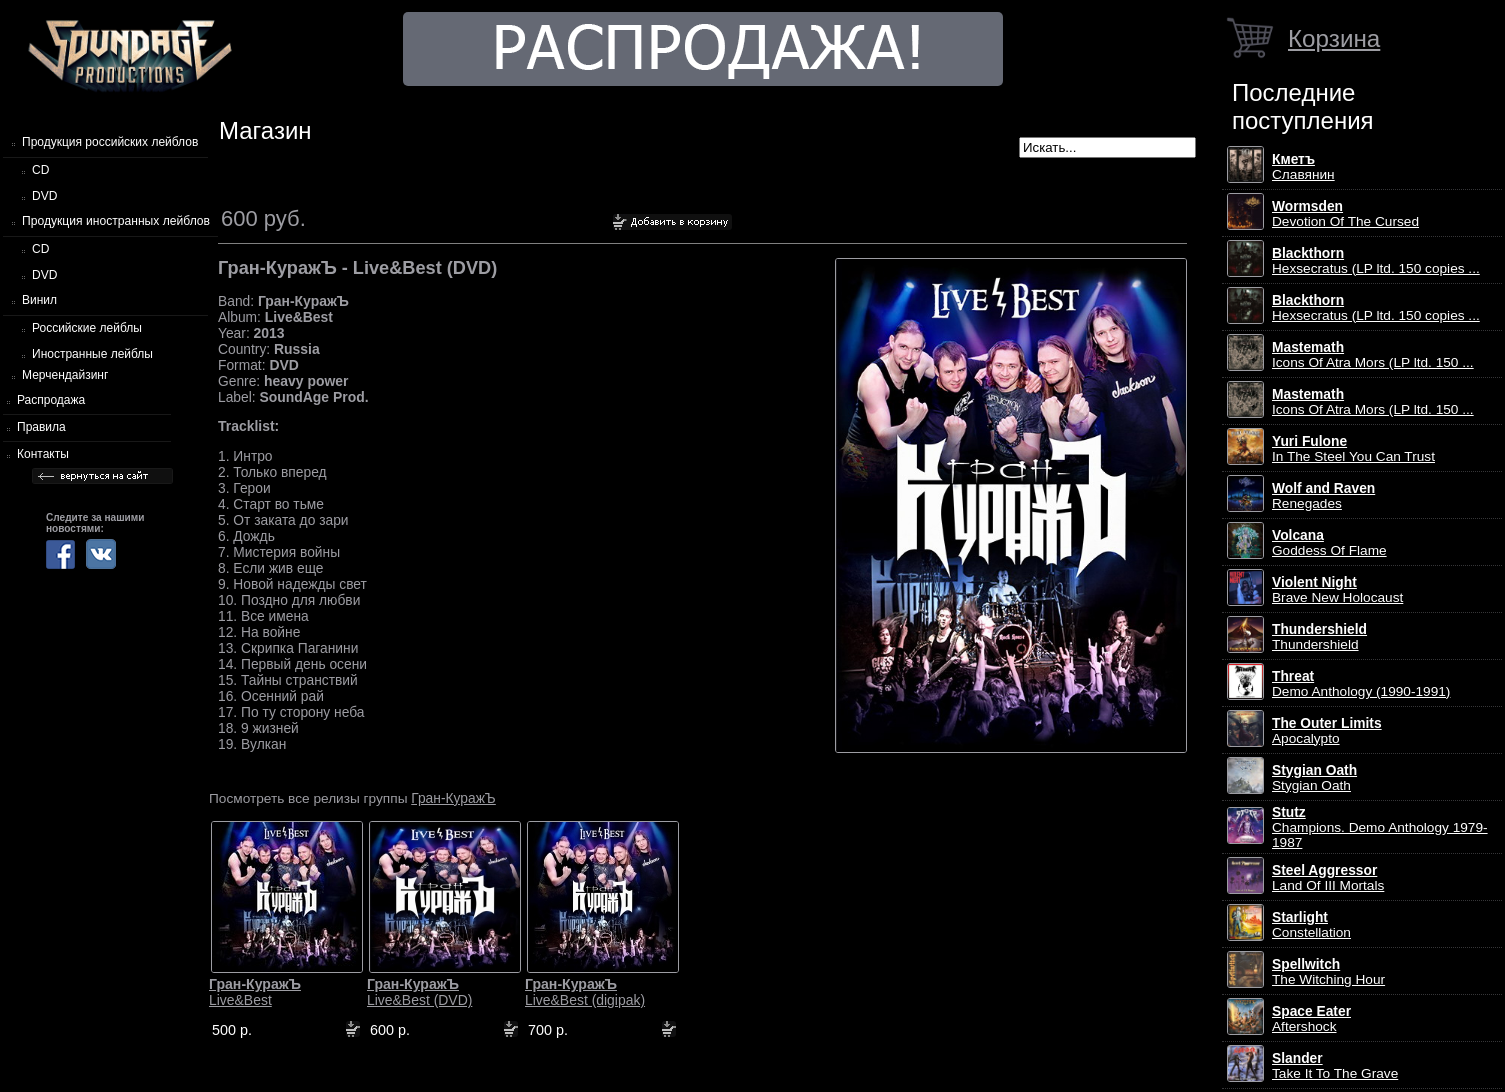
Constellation (1311, 925)
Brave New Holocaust (1337, 590)
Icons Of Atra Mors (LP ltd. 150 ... (1373, 355)
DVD (44, 196)
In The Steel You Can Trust (1353, 449)
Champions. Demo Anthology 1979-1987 (1380, 827)
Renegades (1323, 496)
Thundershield (1319, 637)
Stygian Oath (1314, 778)
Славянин (1303, 167)
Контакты (43, 454)
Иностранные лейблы (92, 354)
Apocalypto (1327, 731)
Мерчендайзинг (65, 375)
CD (40, 170)
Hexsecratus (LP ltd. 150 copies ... (1376, 261)
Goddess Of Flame (1329, 543)
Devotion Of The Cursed (1345, 214)
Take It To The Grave (1335, 1066)
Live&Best (255, 992)
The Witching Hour (1328, 972)
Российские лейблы (87, 328)
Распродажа (51, 400)
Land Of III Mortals (1328, 878)
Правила (41, 427)
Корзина (1334, 38)
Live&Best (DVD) (419, 992)
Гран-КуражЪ (453, 798)
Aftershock (1311, 1019)
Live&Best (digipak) (585, 992)
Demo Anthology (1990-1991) (1361, 684)
